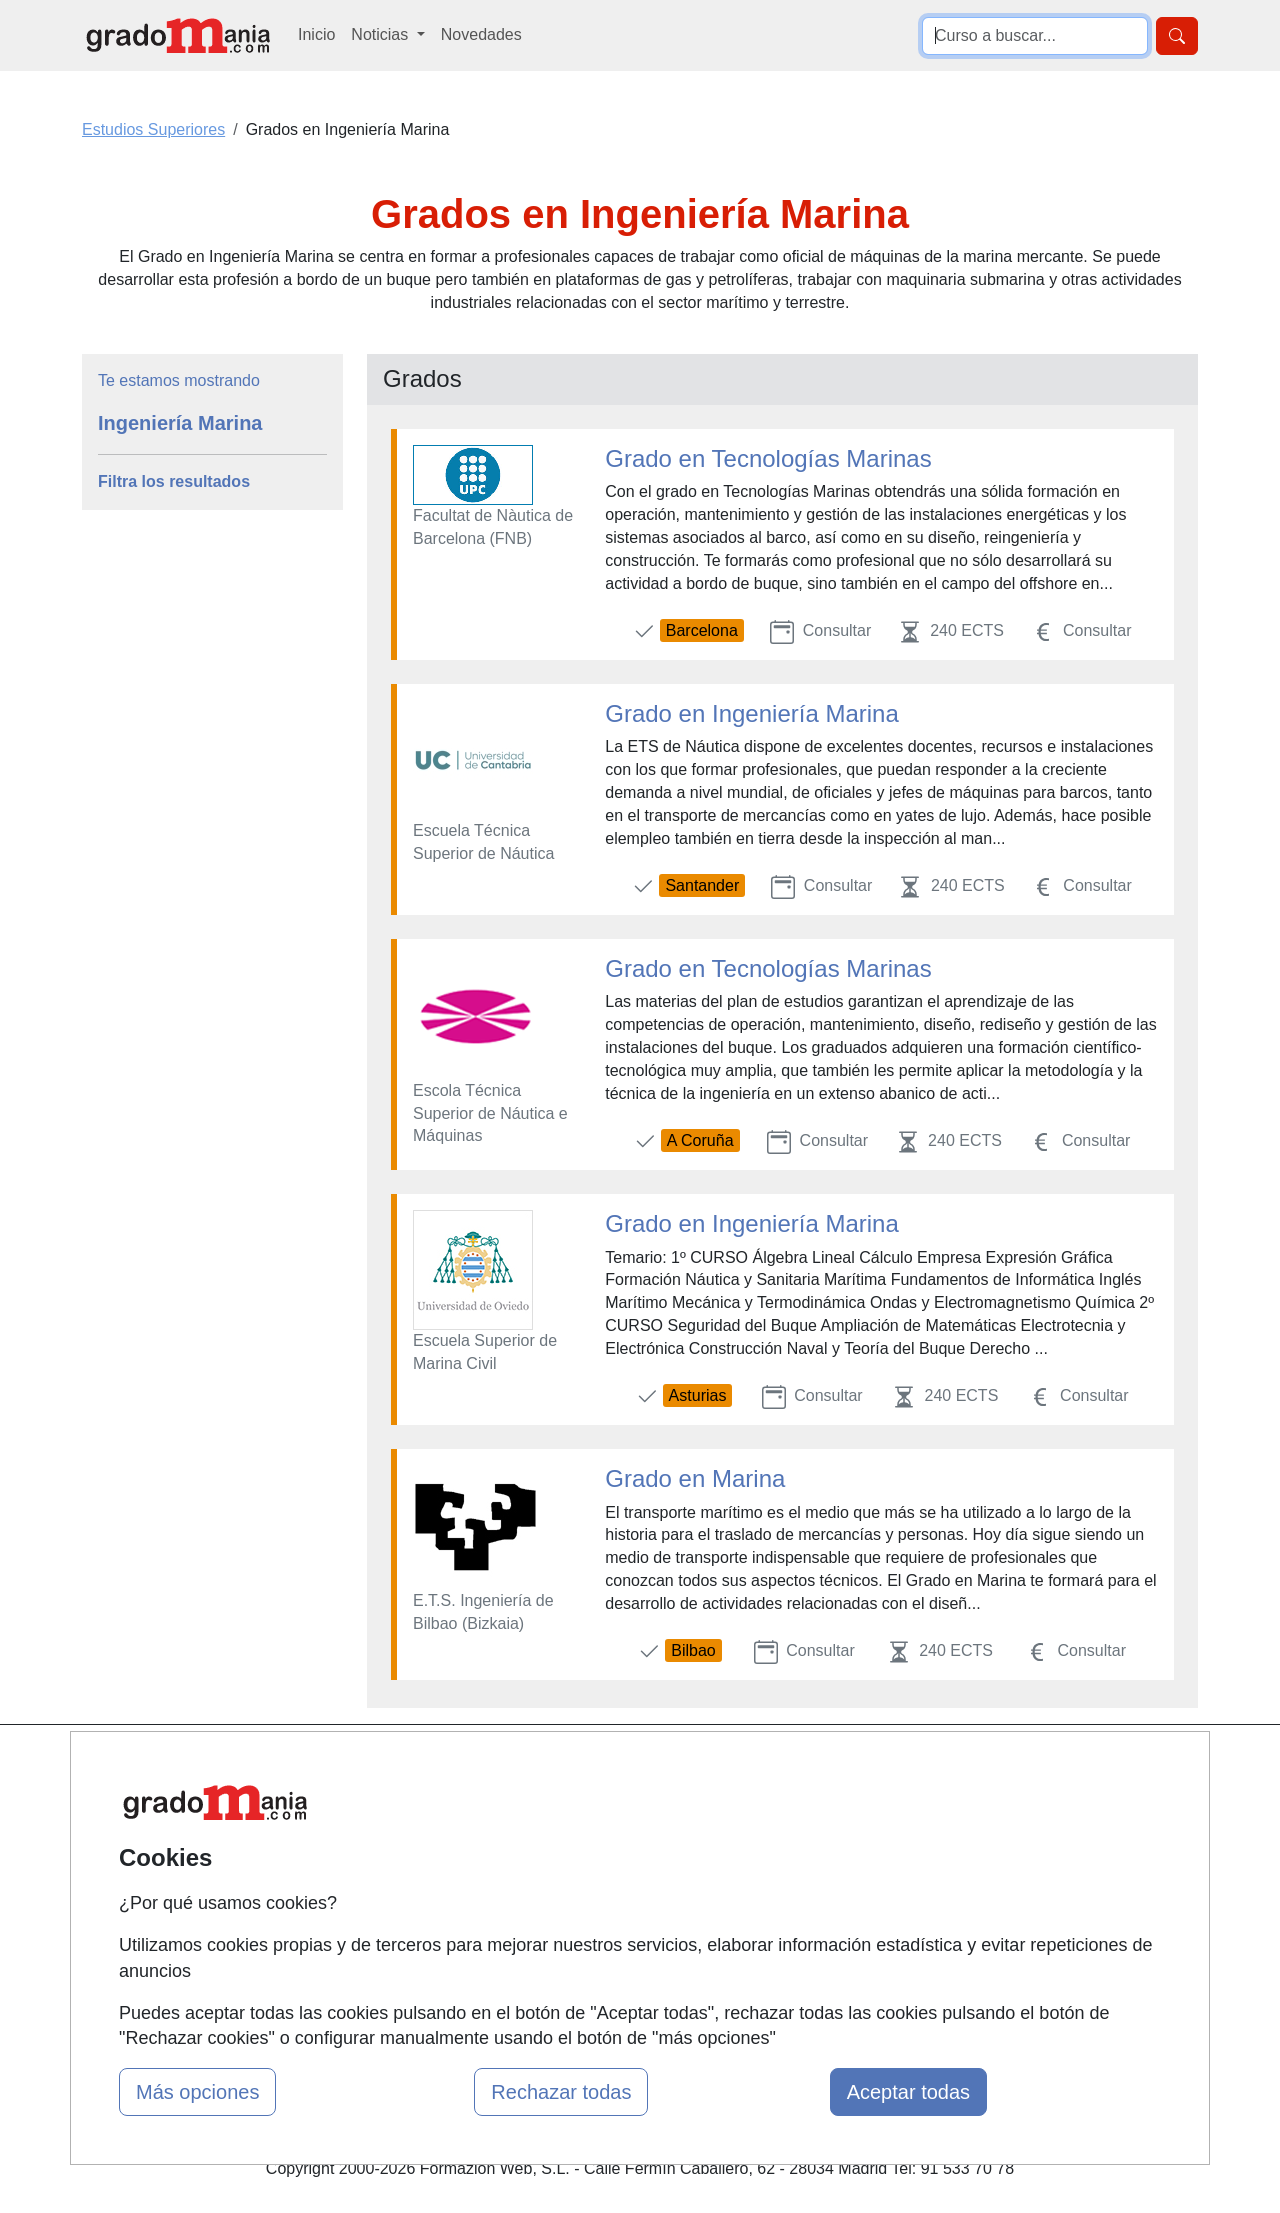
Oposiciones (617, 1967)
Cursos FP (611, 1827)
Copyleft (792, 1882)
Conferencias (620, 1866)
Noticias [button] (381, 34)
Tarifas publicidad (445, 1843)
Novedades (481, 34)
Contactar (797, 1766)
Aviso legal (801, 1843)
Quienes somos (438, 1804)
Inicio (316, 34)
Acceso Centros (439, 1921)
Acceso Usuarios (443, 1882)
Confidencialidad (822, 1804)
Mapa (403, 1766)
